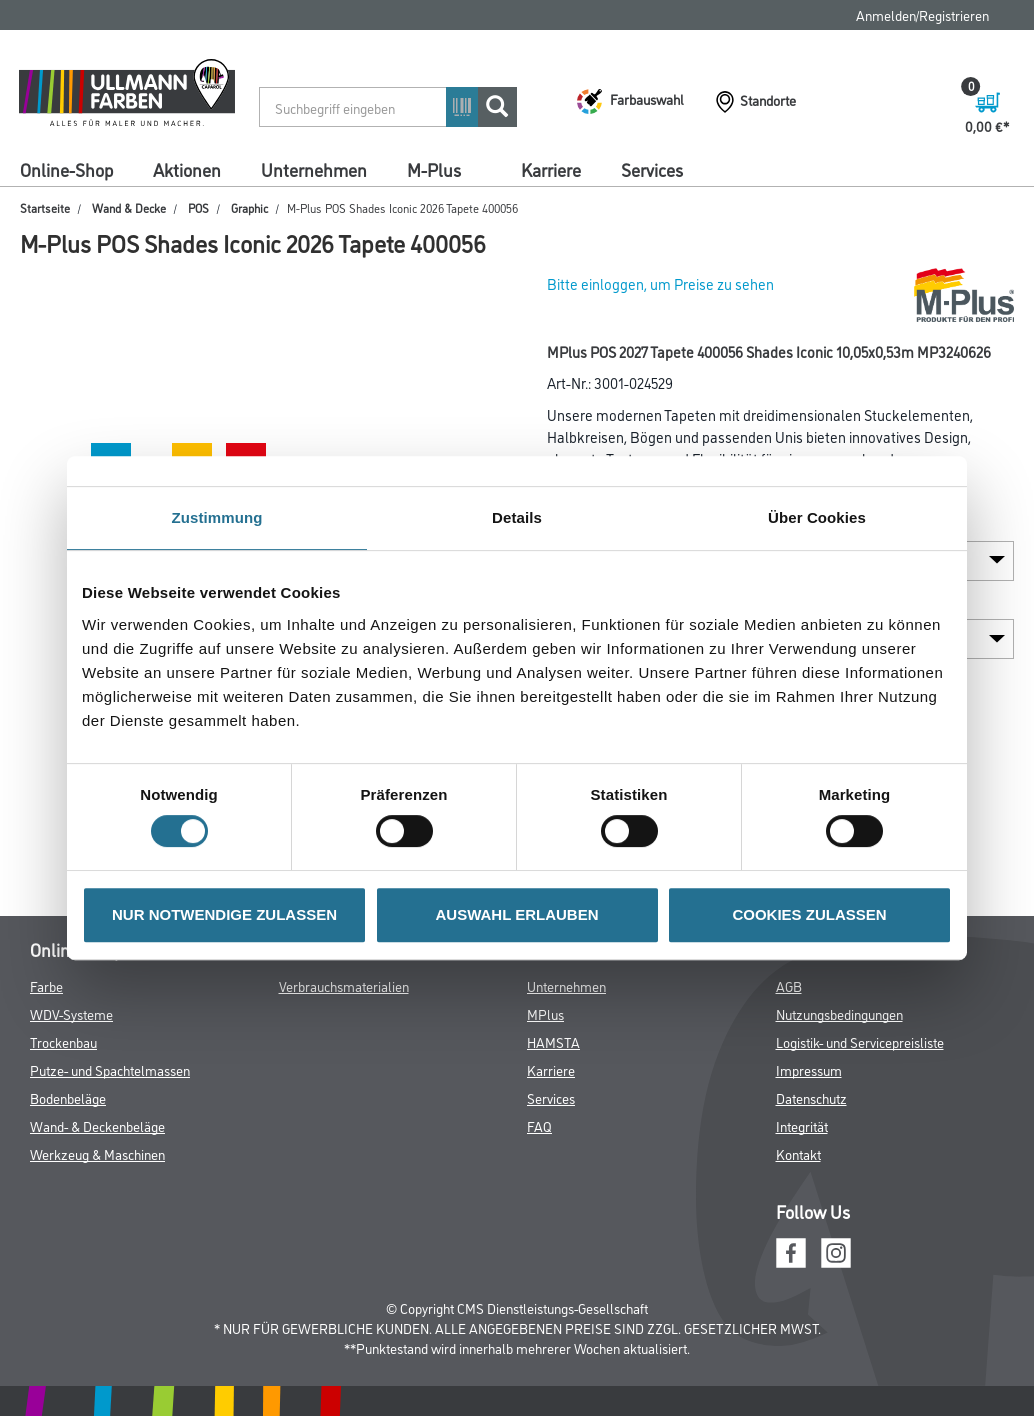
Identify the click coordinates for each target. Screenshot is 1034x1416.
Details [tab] (517, 517)
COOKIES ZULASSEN (809, 914)
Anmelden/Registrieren (922, 14)
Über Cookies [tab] (817, 517)
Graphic (249, 207)
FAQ (539, 1125)
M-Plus (434, 169)
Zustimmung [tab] (217, 517)
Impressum (809, 1069)
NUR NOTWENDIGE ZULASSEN (224, 914)
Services (652, 169)
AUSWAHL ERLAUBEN (516, 914)
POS (198, 207)
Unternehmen (314, 169)
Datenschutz (811, 1097)
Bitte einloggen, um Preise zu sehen (660, 283)
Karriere (551, 169)
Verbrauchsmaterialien (344, 985)
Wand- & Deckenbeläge (97, 1125)
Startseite (45, 207)
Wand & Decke (129, 207)
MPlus (545, 1013)
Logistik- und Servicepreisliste (860, 1041)
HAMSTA (553, 1041)
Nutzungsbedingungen (839, 1013)
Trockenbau (63, 1041)
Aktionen (187, 169)
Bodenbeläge (68, 1097)
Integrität (802, 1125)
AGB (789, 985)
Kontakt (798, 1153)
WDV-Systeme (71, 1013)
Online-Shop (66, 169)
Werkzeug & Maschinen (97, 1153)
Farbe (46, 985)
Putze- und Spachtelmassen (110, 1069)
